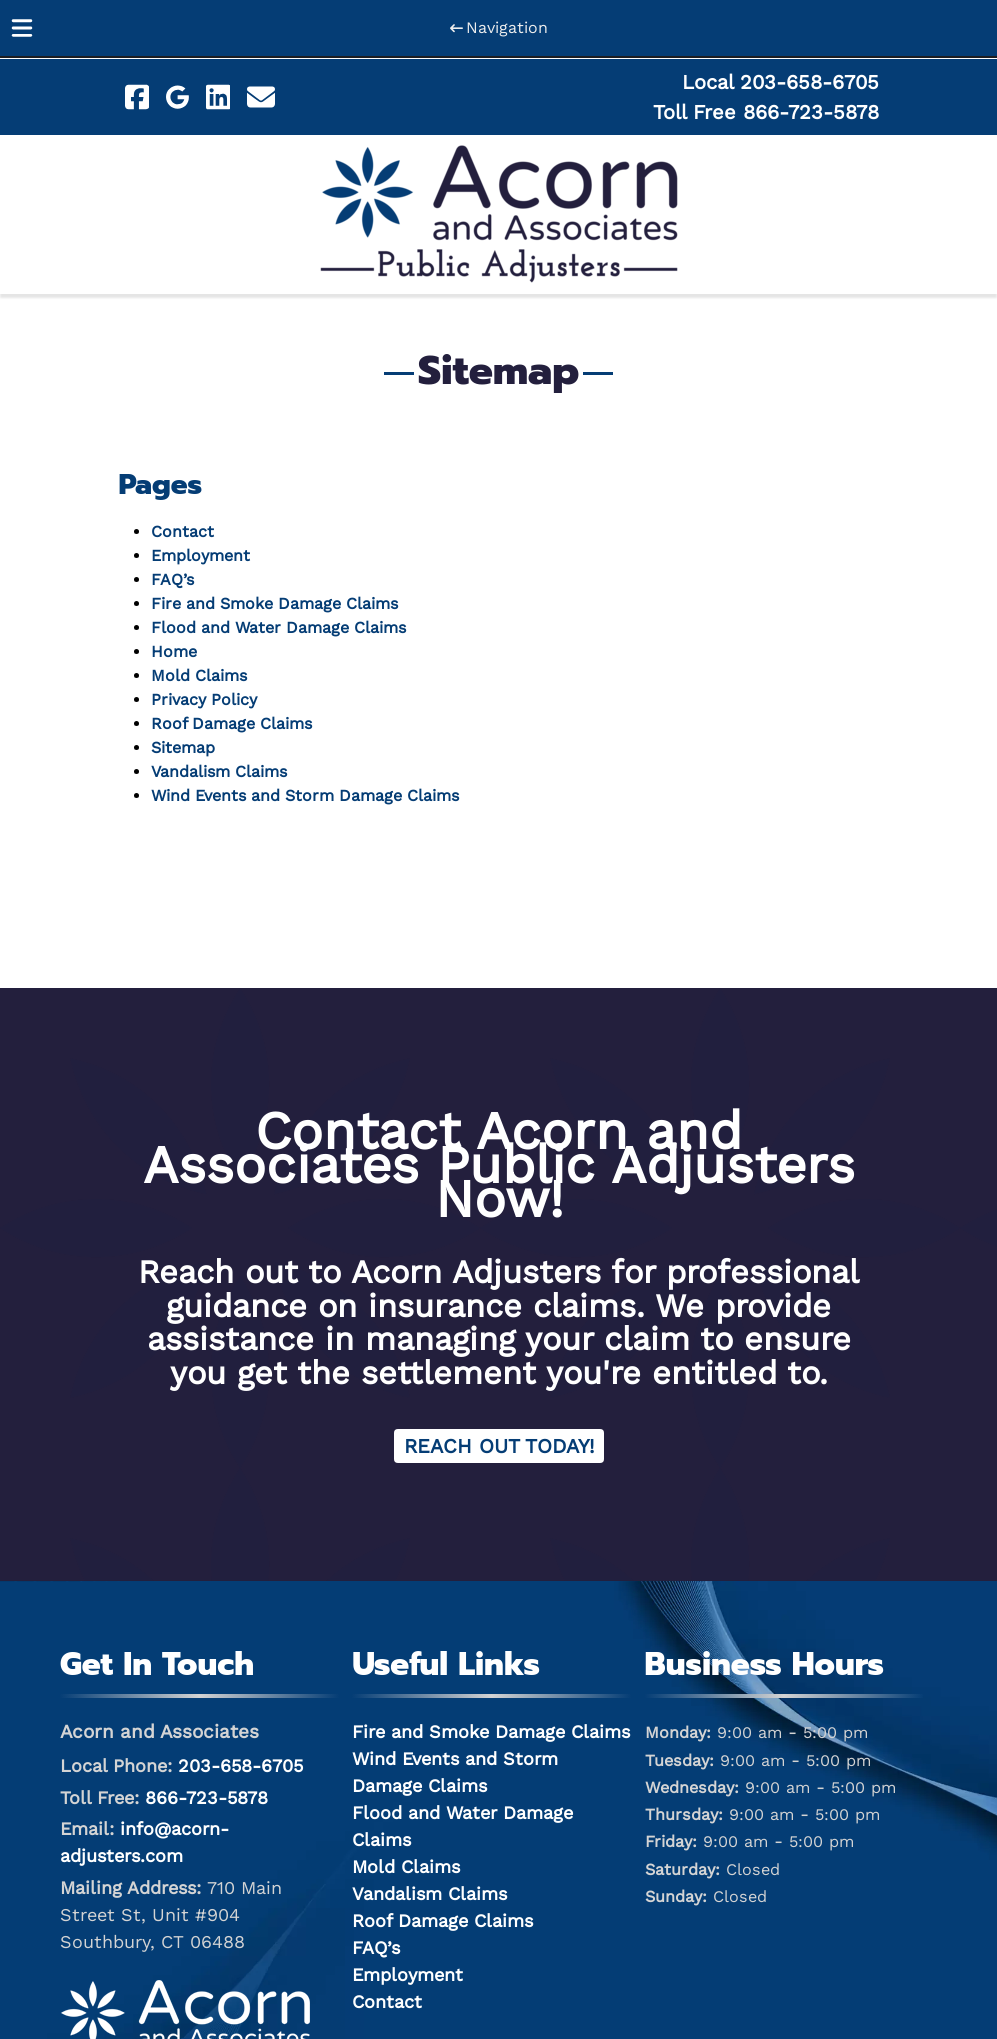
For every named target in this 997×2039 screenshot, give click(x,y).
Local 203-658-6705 (780, 82)
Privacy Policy (204, 699)
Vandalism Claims (219, 771)
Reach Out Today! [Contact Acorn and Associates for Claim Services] (499, 1446)
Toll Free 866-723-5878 (766, 112)
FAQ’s (172, 579)
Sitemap (183, 747)
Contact (182, 531)
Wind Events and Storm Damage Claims (305, 795)
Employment (200, 555)
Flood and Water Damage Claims (278, 627)
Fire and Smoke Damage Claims (274, 603)
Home (174, 651)
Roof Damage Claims (231, 723)
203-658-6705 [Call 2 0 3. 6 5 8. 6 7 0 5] (240, 1765)
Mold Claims (199, 675)
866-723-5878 (206, 1797)
